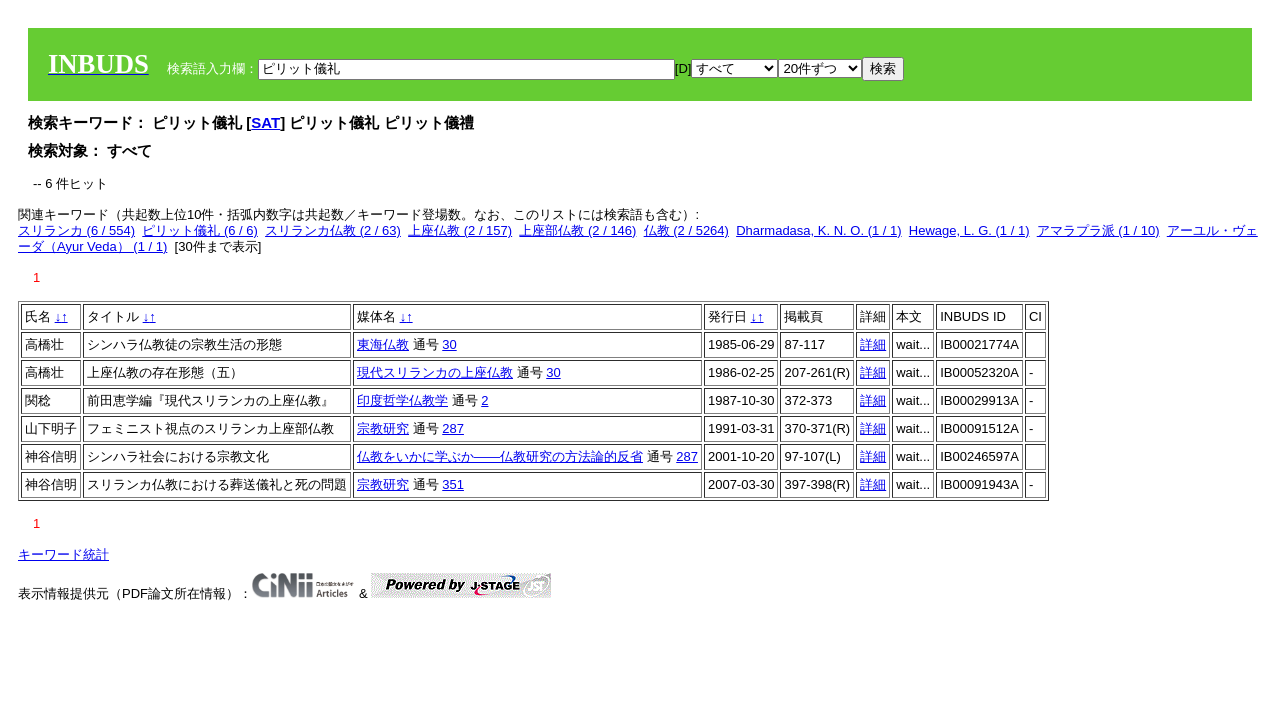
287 (453, 428)
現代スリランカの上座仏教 (435, 372)
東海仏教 (383, 344)
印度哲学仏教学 (402, 400)
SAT (265, 122)
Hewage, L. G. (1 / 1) (969, 230)
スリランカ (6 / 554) (76, 230)
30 (449, 344)
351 (453, 484)
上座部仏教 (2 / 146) (577, 230)
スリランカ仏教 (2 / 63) (333, 230)
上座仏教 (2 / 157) (460, 230)
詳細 (873, 344)
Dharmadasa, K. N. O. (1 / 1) (818, 230)
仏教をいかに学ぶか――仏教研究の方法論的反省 (500, 456)
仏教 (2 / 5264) (686, 230)
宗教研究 (383, 428)
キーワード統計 (63, 554)
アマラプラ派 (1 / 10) (1098, 230)
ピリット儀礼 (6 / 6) (200, 230)
